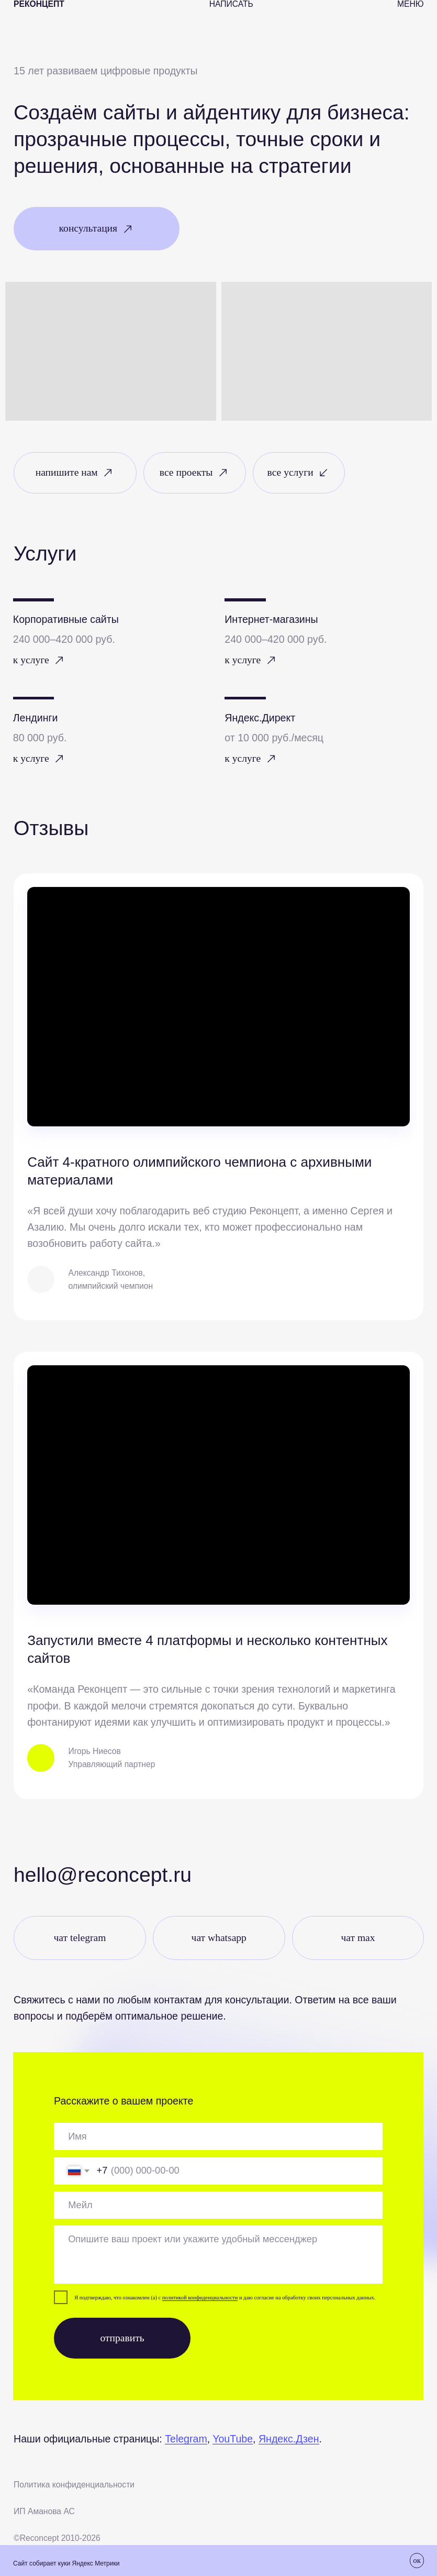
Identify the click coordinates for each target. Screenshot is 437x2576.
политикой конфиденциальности (200, 2297)
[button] (97, 228)
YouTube (232, 2439)
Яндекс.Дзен (289, 2439)
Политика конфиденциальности (74, 2484)
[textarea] (218, 2255)
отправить (122, 2337)
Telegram (186, 2439)
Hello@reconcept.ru (103, 1875)
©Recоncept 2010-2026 (57, 2538)
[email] (218, 2205)
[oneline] (218, 2136)
